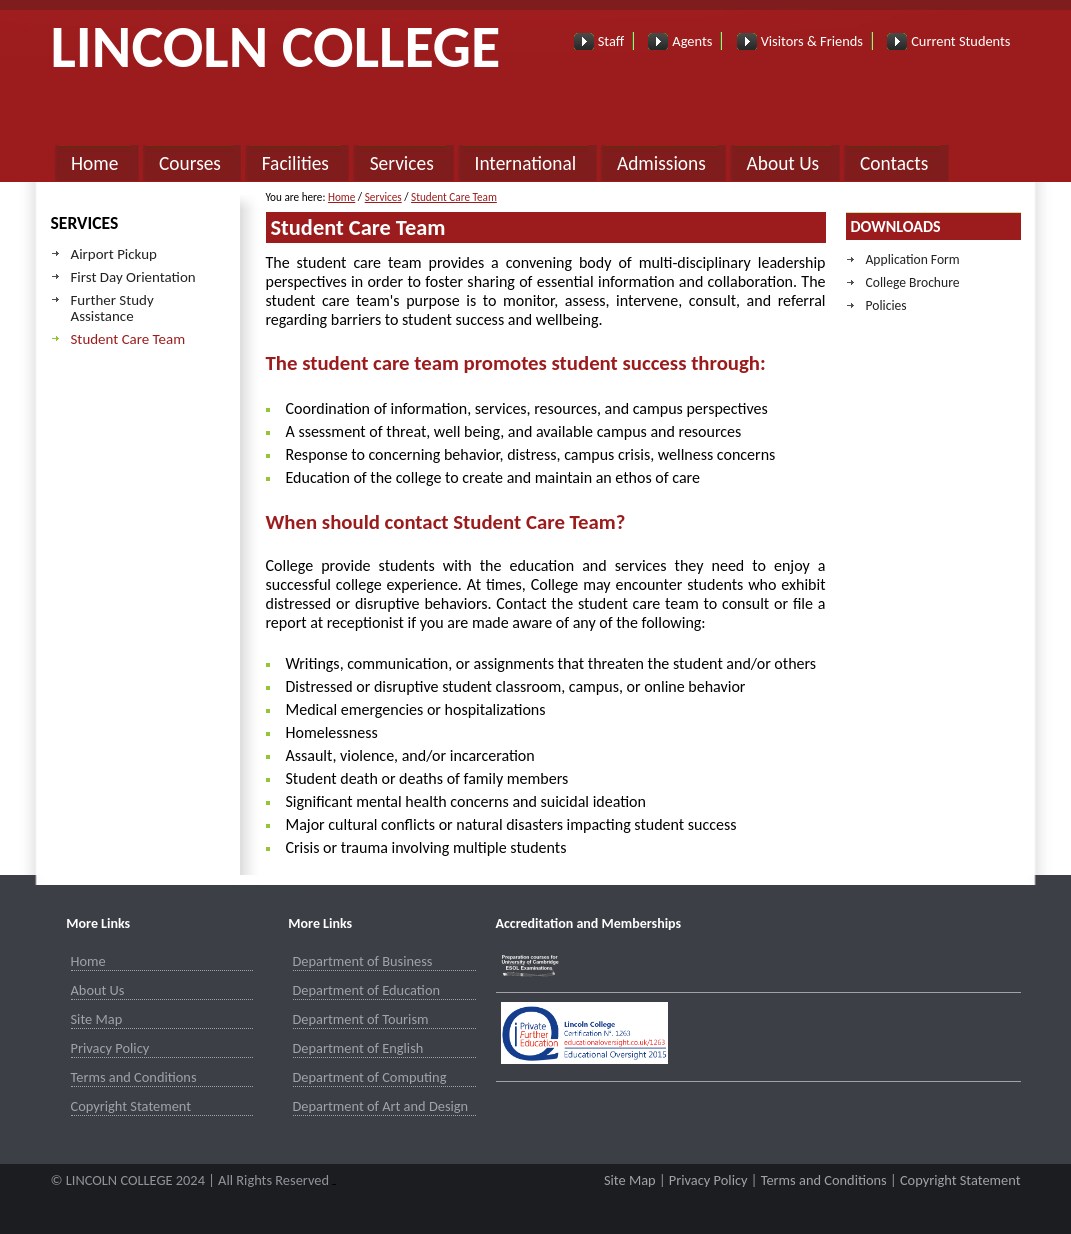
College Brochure (913, 282)
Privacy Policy (110, 1048)
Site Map (97, 1019)
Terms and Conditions (134, 1077)
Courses (190, 163)
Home (94, 163)
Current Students (960, 41)
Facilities (295, 163)
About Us (783, 163)
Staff (611, 41)
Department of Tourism (361, 1019)
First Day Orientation (133, 277)
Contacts (894, 163)
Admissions (661, 163)
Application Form (913, 259)
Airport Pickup (114, 254)
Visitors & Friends (812, 41)
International (526, 163)
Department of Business (363, 961)
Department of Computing (370, 1077)
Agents (692, 41)
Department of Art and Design (381, 1106)
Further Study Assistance (112, 308)
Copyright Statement (131, 1106)
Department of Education (367, 990)
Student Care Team (128, 339)
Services (402, 163)
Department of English (358, 1048)
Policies (886, 305)
